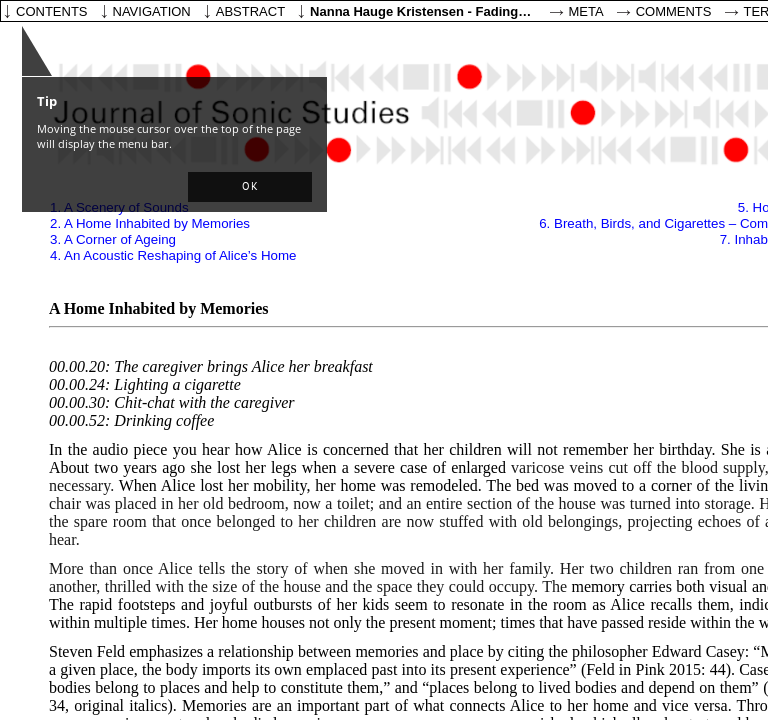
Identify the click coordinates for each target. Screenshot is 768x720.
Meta (586, 11)
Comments (674, 11)
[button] (250, 187)
